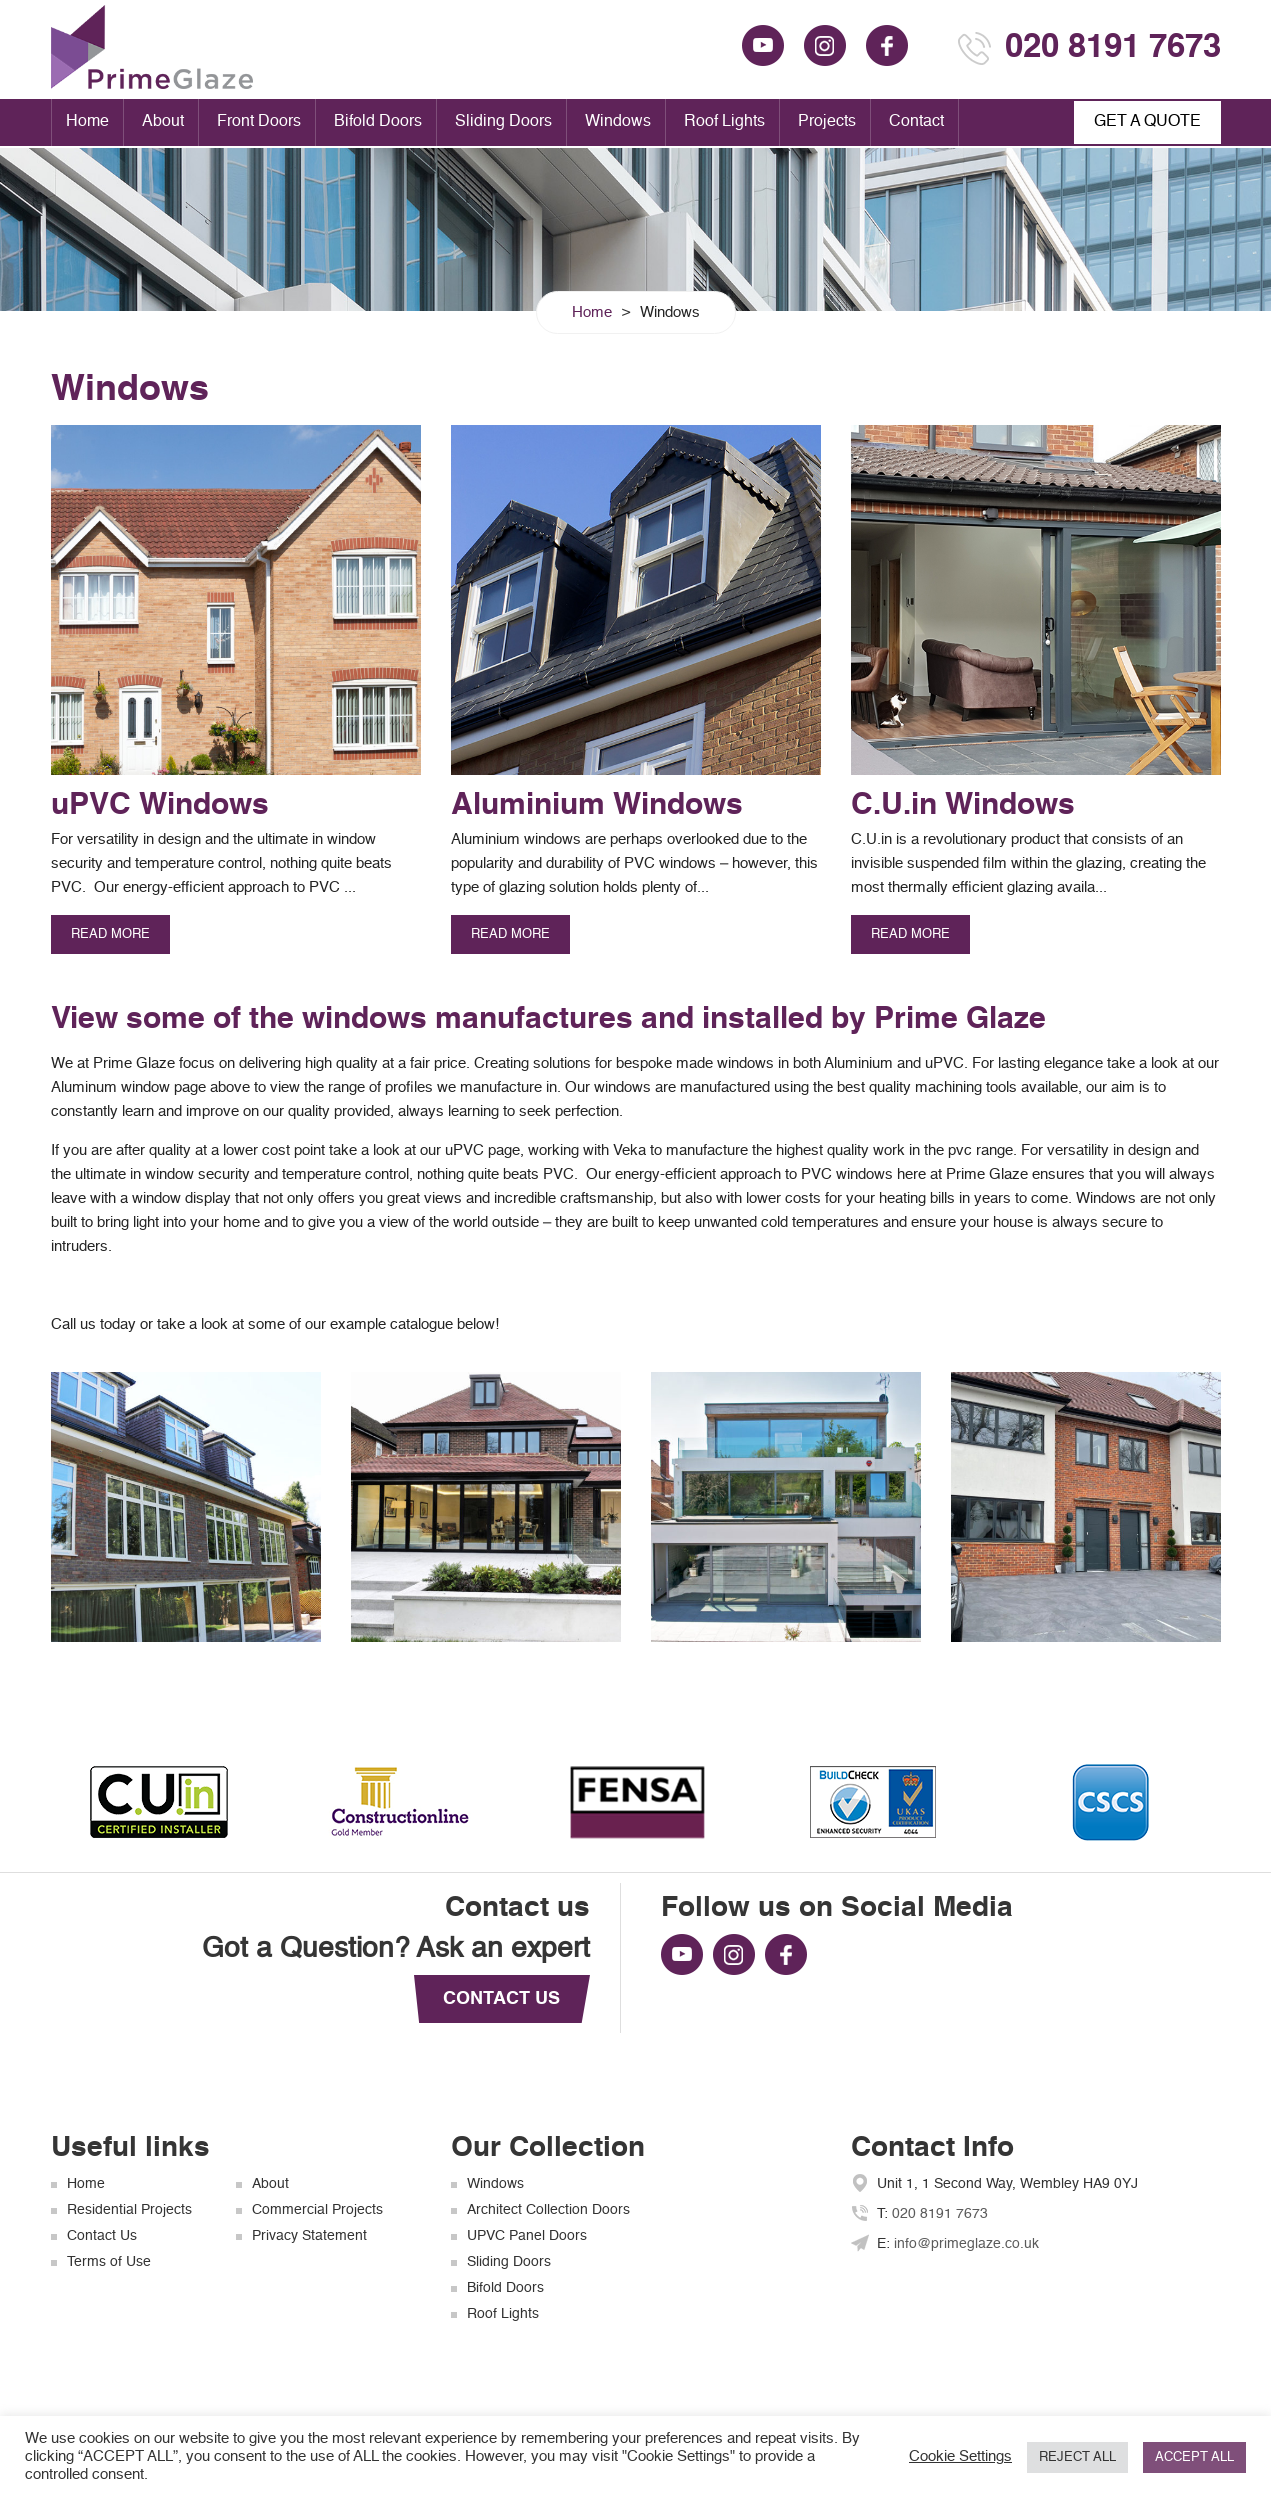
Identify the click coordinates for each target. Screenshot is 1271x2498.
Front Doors (259, 122)
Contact (916, 122)
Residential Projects (129, 2210)
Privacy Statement (309, 2236)
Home (87, 122)
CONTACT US (501, 1999)
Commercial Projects (317, 2210)
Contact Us (102, 2236)
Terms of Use (109, 2262)
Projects (827, 122)
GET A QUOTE (1147, 122)
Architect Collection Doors (548, 2210)
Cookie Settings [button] (960, 2457)
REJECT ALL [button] (1077, 2457)
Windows (618, 122)
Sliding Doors (503, 122)
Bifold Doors (378, 122)
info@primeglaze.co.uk (966, 2244)
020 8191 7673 (1113, 48)
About (163, 122)
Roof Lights (724, 122)
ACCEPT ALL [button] (1194, 2457)
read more (110, 934)
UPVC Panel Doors (527, 2236)
